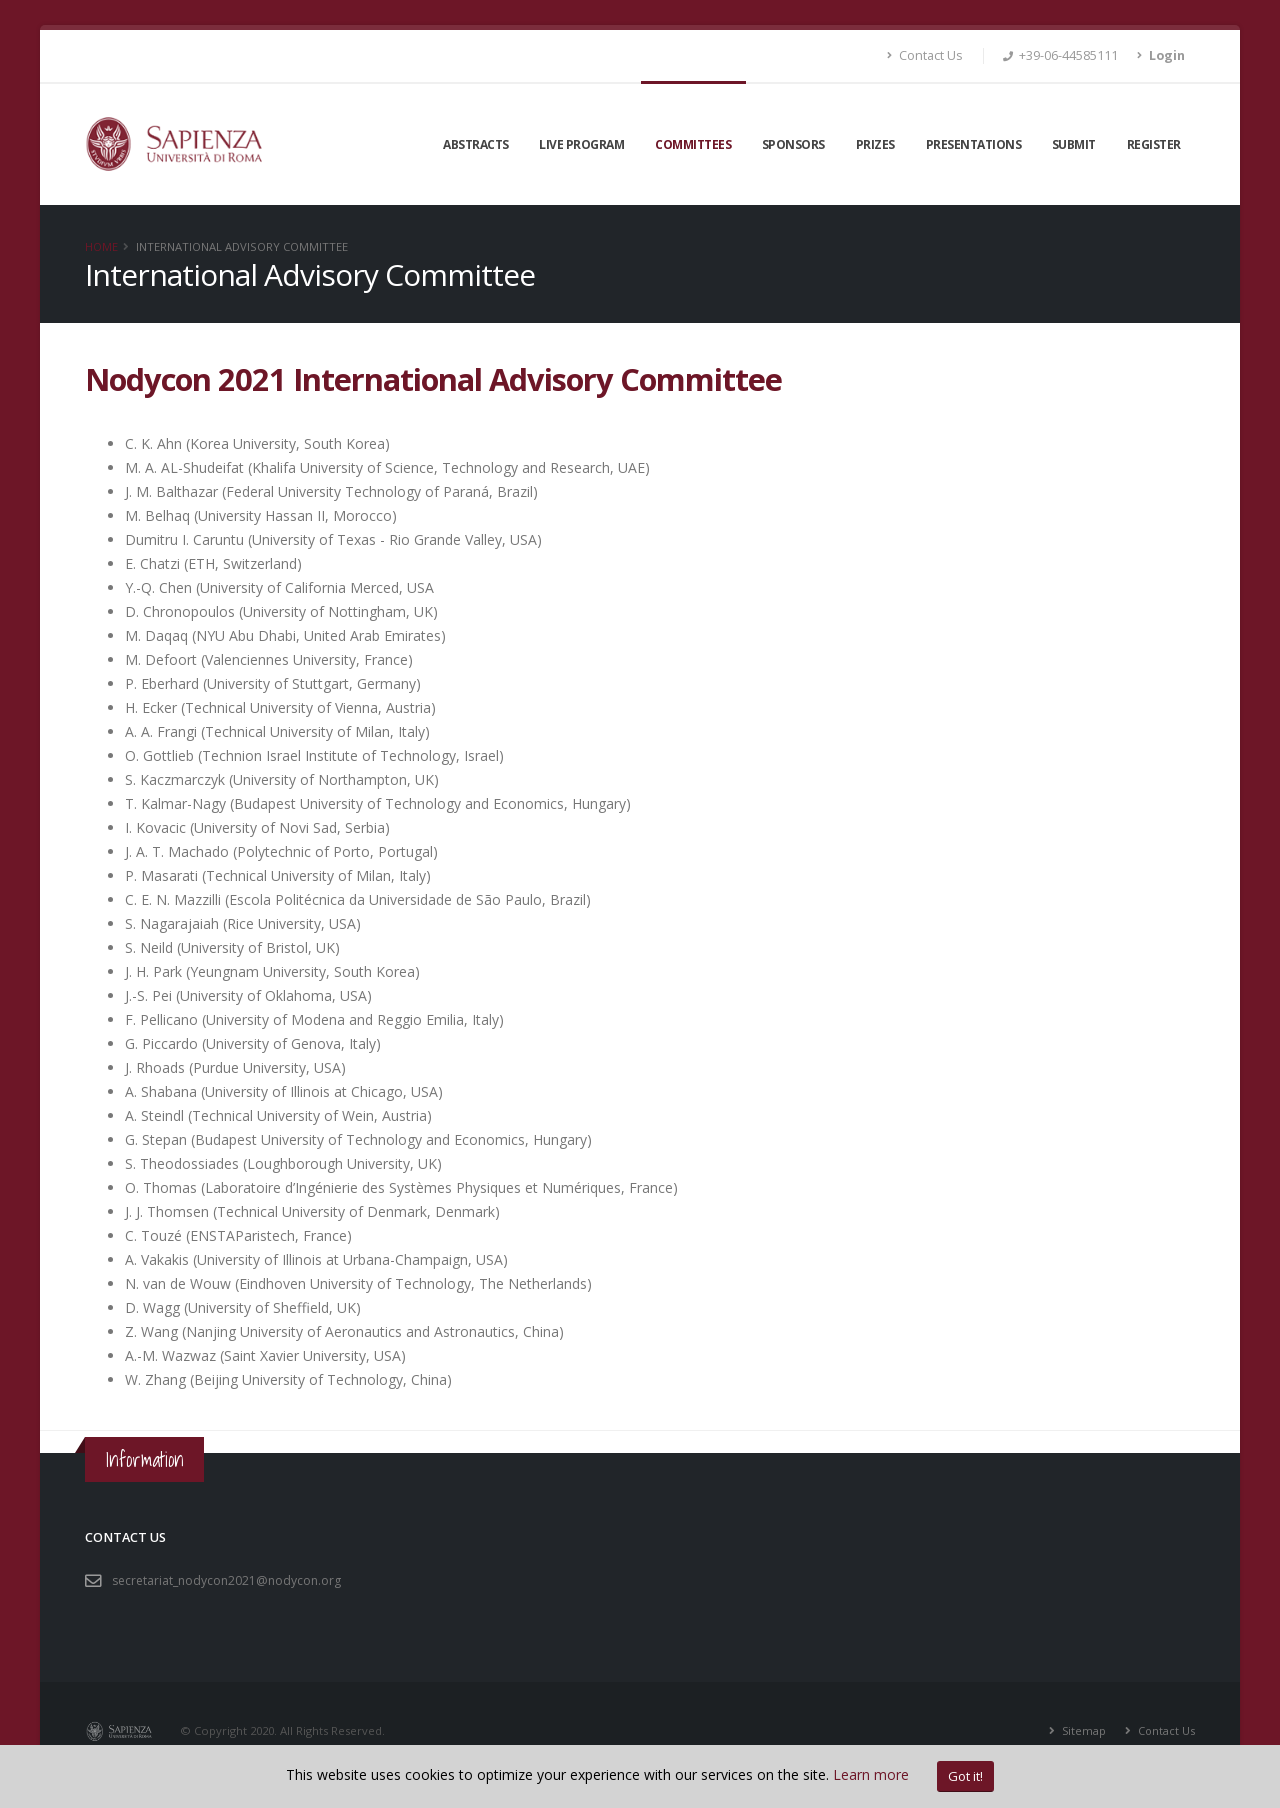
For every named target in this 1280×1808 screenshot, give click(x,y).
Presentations (974, 144)
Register (1154, 144)
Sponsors (793, 144)
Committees (693, 144)
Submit (1074, 144)
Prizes (875, 144)
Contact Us (925, 55)
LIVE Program (581, 144)
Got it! (965, 1776)
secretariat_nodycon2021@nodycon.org (230, 1580)
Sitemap (1081, 1730)
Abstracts (476, 144)
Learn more (871, 1774)
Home (101, 246)
